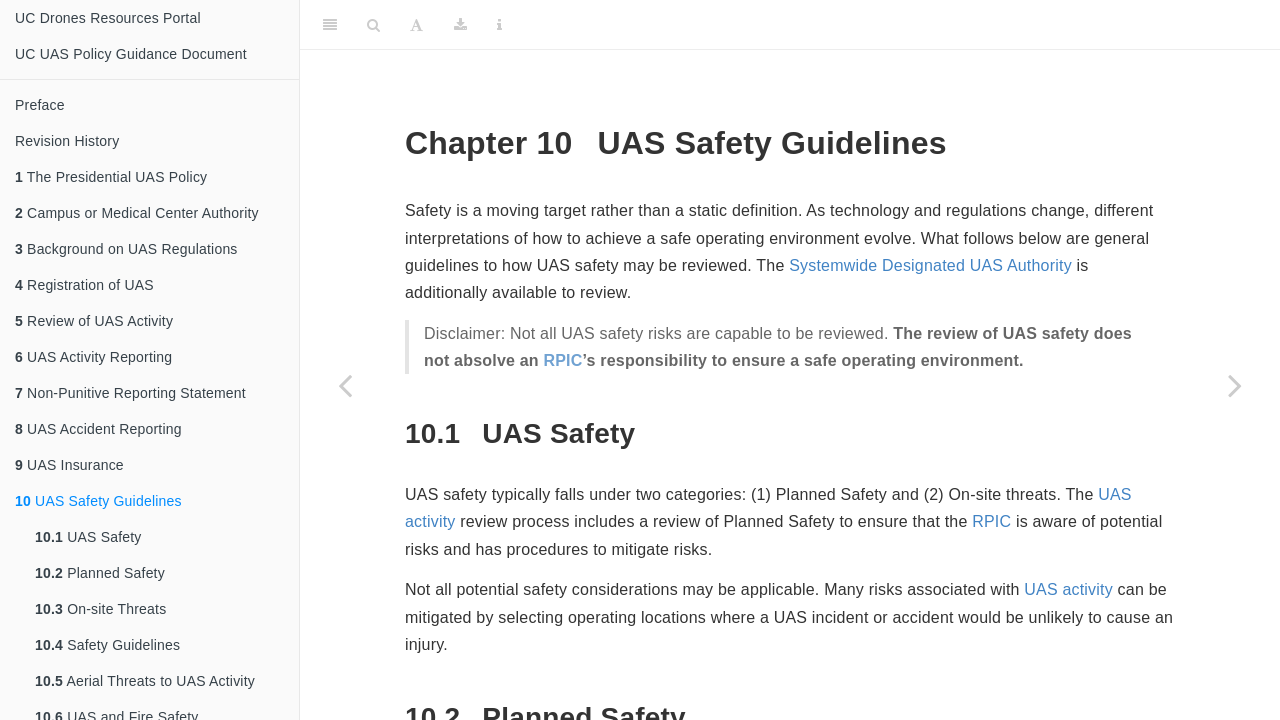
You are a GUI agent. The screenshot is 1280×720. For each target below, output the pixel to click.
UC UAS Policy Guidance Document (131, 54)
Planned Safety (100, 573)
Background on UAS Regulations (126, 249)
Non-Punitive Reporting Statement (130, 393)
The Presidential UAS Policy (111, 177)
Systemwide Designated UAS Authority (930, 265)
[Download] (460, 25)
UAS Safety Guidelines (98, 501)
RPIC (562, 360)
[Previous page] (345, 385)
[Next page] (1235, 385)
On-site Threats (100, 609)
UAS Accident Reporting (98, 429)
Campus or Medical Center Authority (137, 213)
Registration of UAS (84, 285)
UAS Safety (88, 537)
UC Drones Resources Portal (108, 18)
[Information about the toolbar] (499, 25)
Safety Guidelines (107, 645)
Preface (40, 105)
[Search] (373, 25)
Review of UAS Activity (94, 321)
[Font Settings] (416, 25)
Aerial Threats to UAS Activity (145, 681)
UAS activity (1068, 589)
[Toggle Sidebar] (330, 25)
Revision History (67, 141)
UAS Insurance (69, 465)
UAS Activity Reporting (93, 357)
